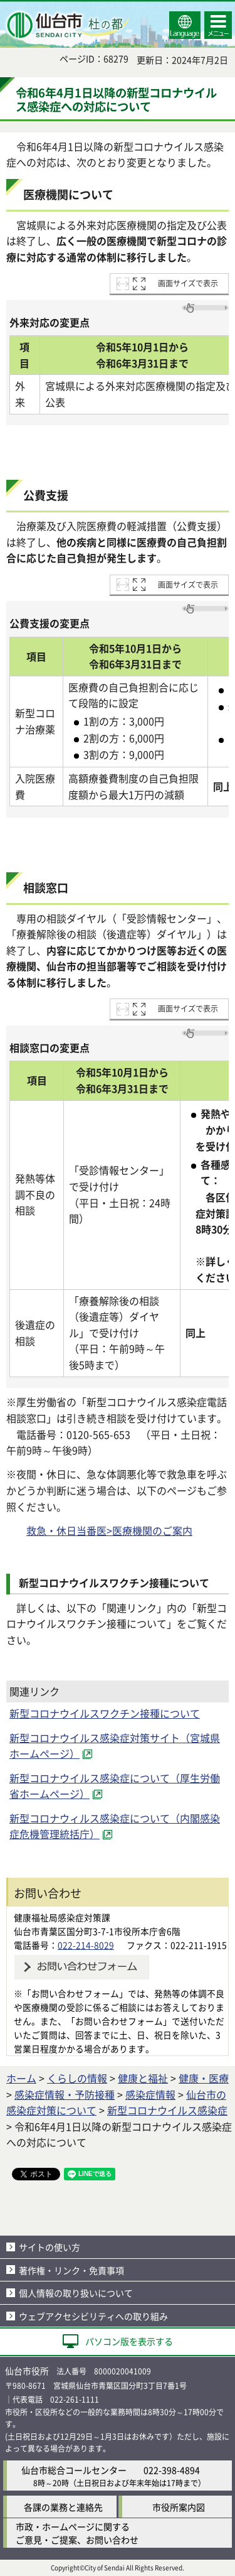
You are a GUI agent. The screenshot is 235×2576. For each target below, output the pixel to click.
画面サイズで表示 (188, 283)
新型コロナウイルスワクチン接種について (104, 1713)
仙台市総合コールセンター (74, 2470)
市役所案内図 (178, 2507)
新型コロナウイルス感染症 (167, 2110)
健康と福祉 (143, 2078)
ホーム (21, 2078)
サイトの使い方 (49, 2247)
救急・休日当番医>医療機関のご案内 (109, 1530)
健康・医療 (204, 2078)
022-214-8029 (86, 1945)
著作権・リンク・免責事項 (71, 2270)
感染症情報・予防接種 (64, 2094)
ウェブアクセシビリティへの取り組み (93, 2316)
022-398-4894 (172, 2470)
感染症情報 (150, 2094)
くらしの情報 (77, 2078)
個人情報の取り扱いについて (76, 2292)
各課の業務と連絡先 (63, 2507)
